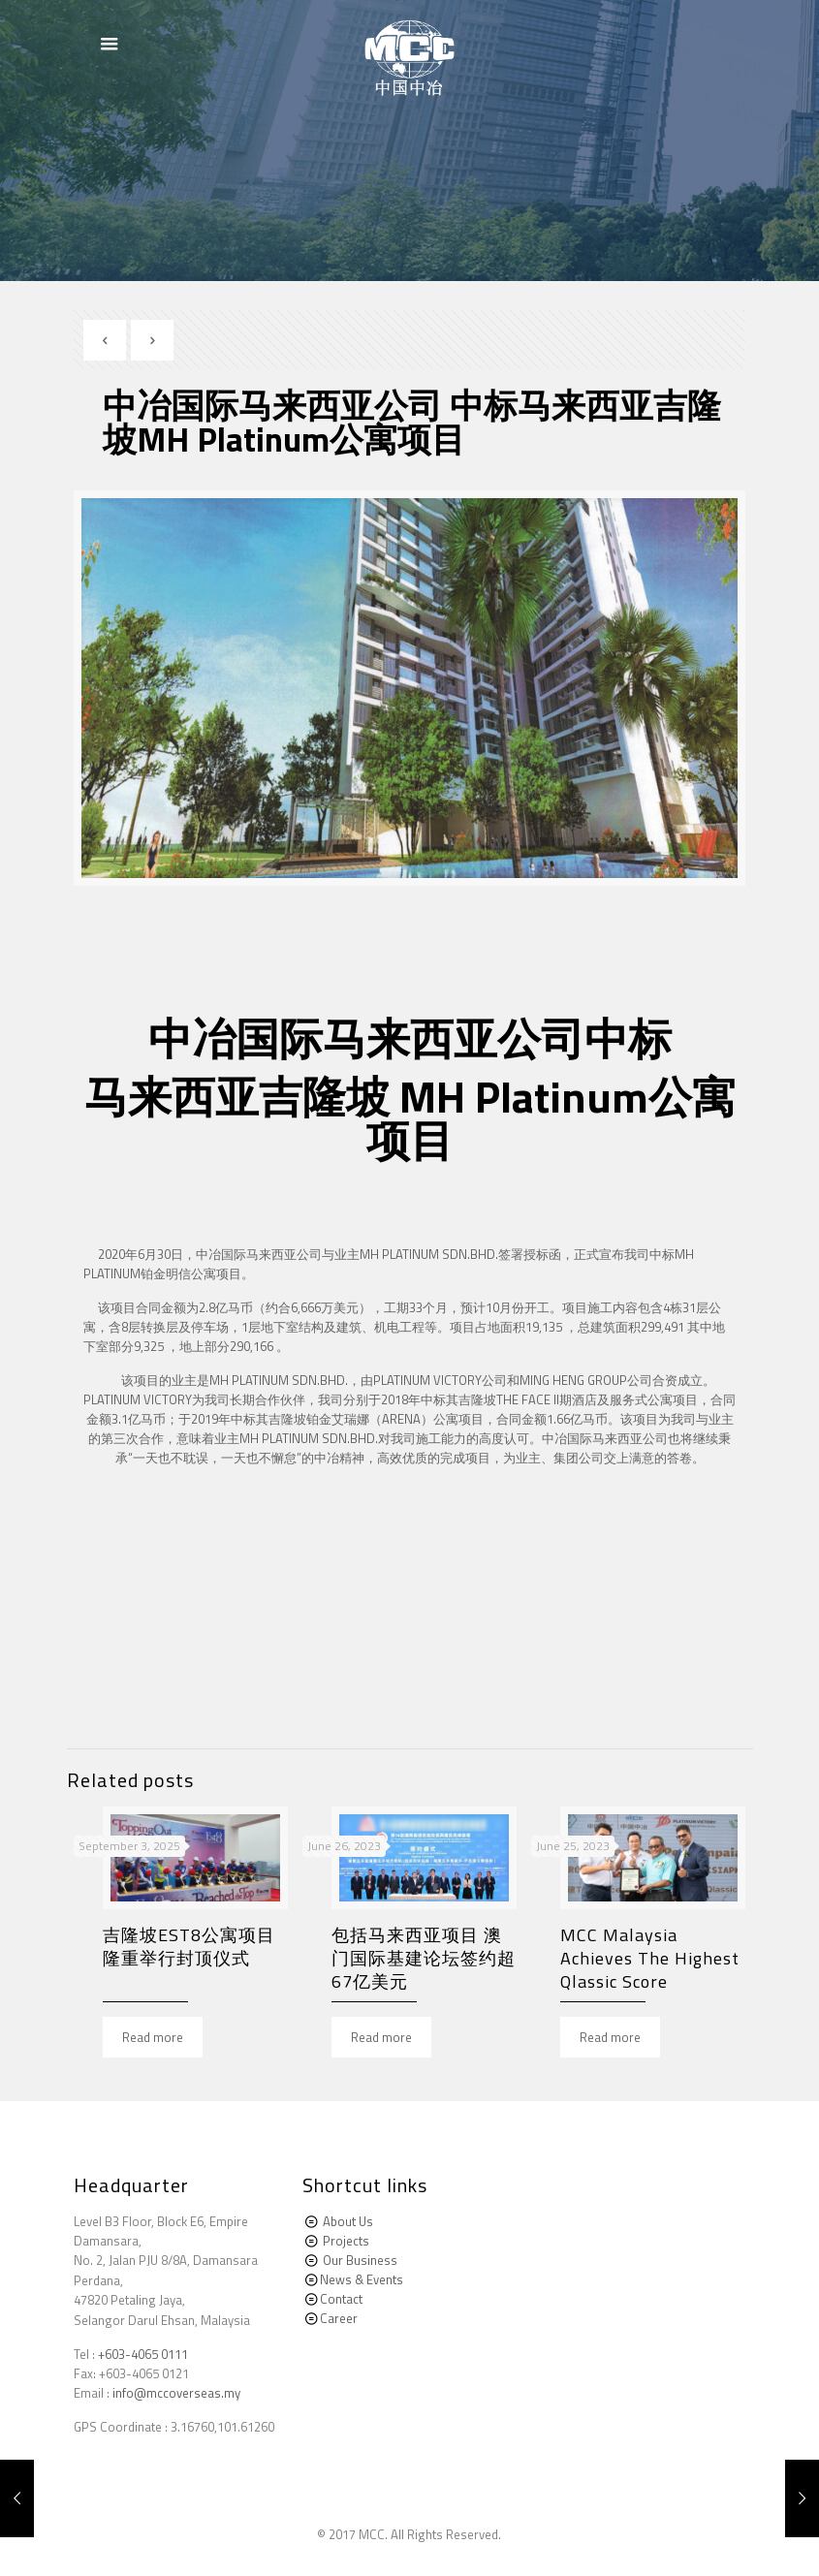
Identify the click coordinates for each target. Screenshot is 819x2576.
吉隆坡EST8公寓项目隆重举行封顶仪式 (189, 1946)
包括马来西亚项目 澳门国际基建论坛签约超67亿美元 (423, 1958)
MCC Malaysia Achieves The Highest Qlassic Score (650, 1958)
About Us (348, 2221)
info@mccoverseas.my (176, 2393)
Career (339, 2318)
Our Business (360, 2260)
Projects (346, 2240)
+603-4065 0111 (143, 2354)
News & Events (361, 2279)
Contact (341, 2299)
